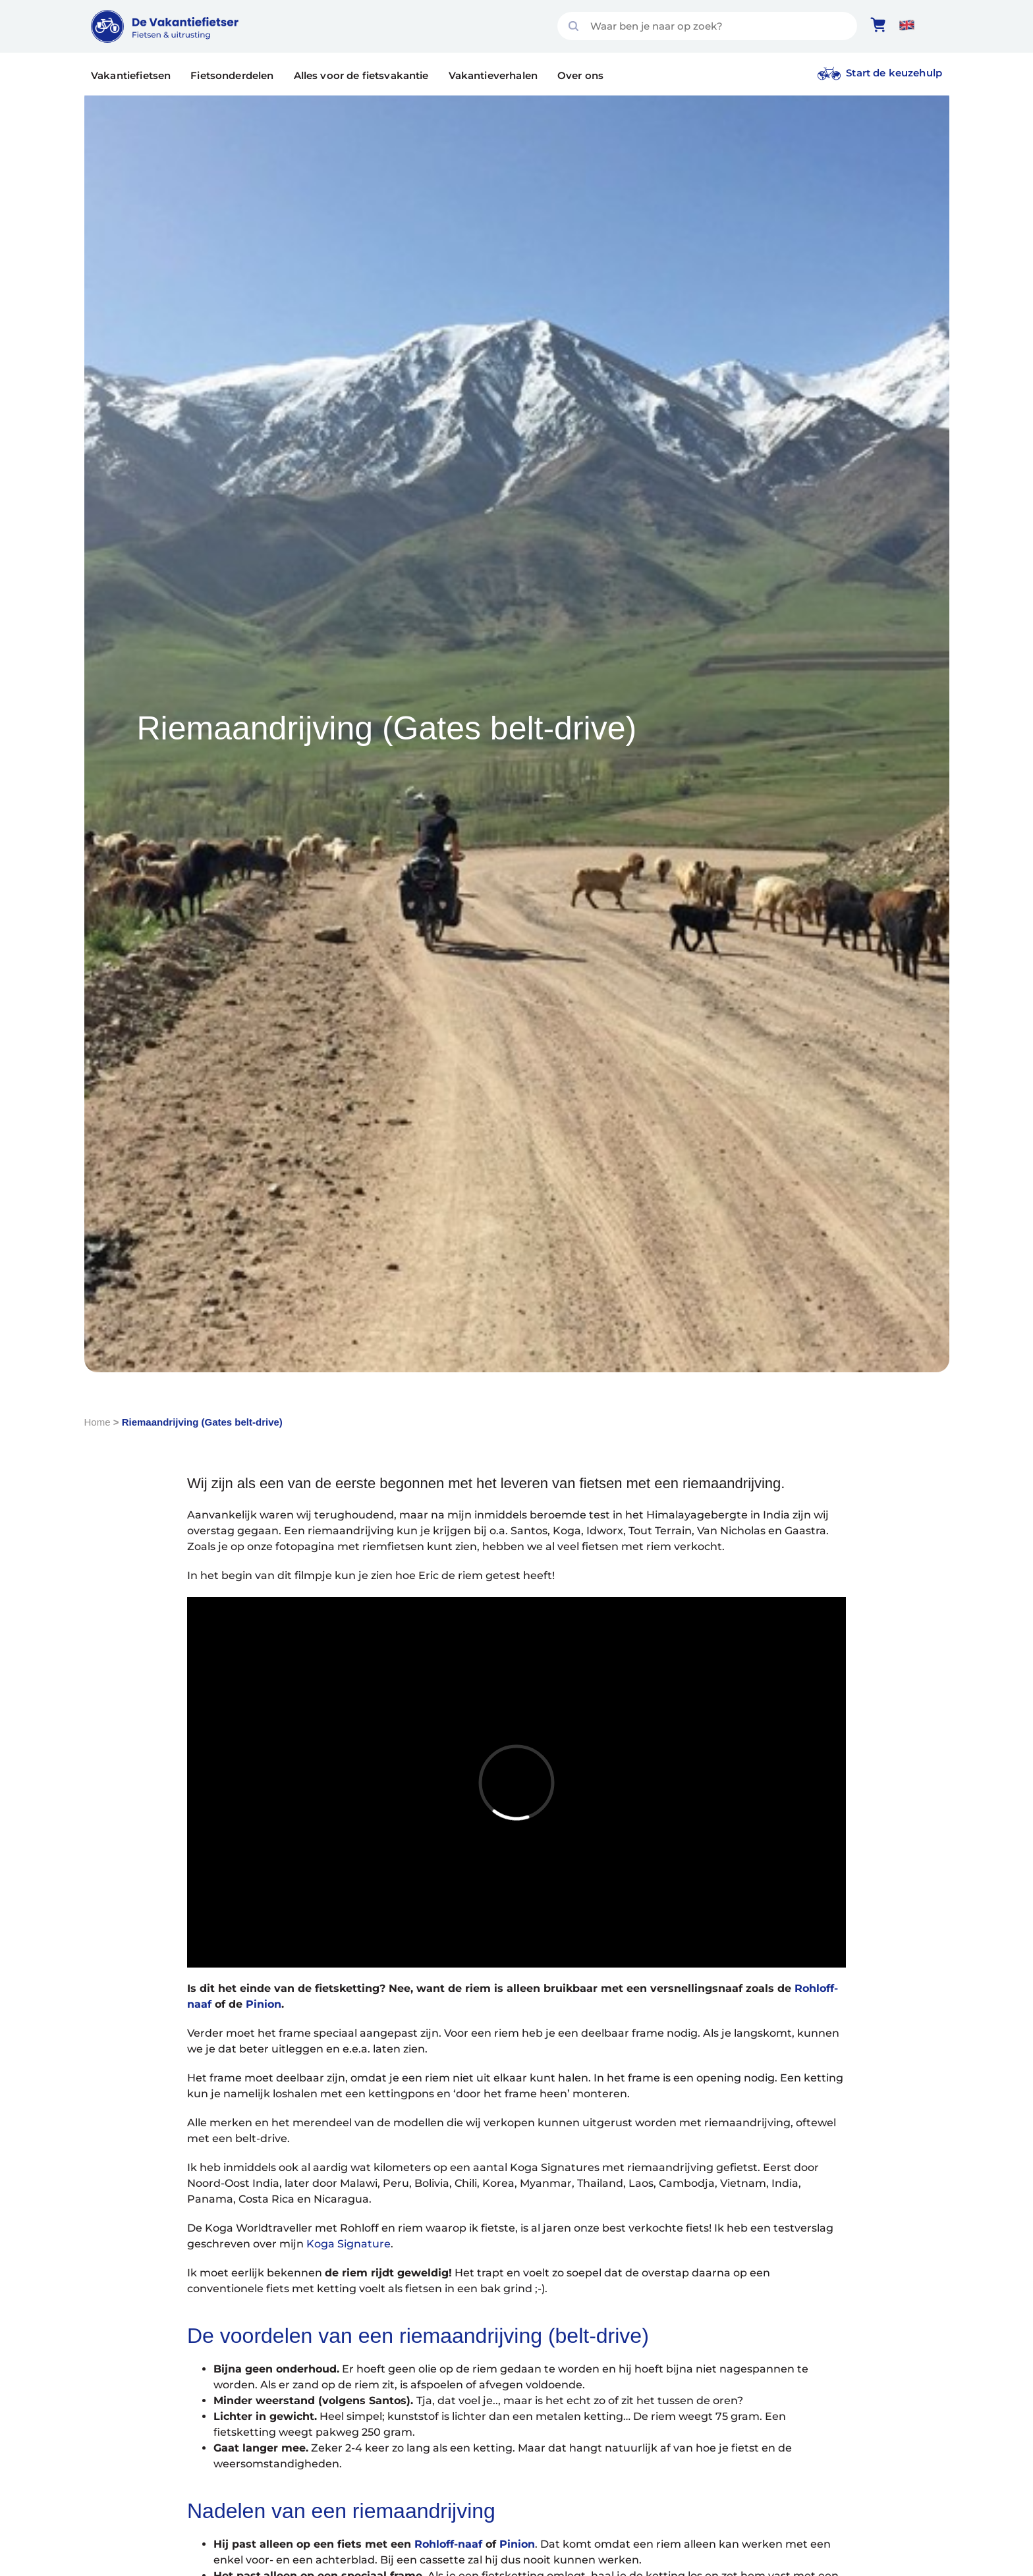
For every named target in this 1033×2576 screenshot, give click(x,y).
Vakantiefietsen (131, 75)
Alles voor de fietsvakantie (361, 75)
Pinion (263, 2004)
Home (97, 1422)
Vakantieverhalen (493, 75)
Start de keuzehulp (894, 73)
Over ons (580, 75)
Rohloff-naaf (448, 2544)
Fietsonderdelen (231, 75)
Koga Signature (348, 2244)
